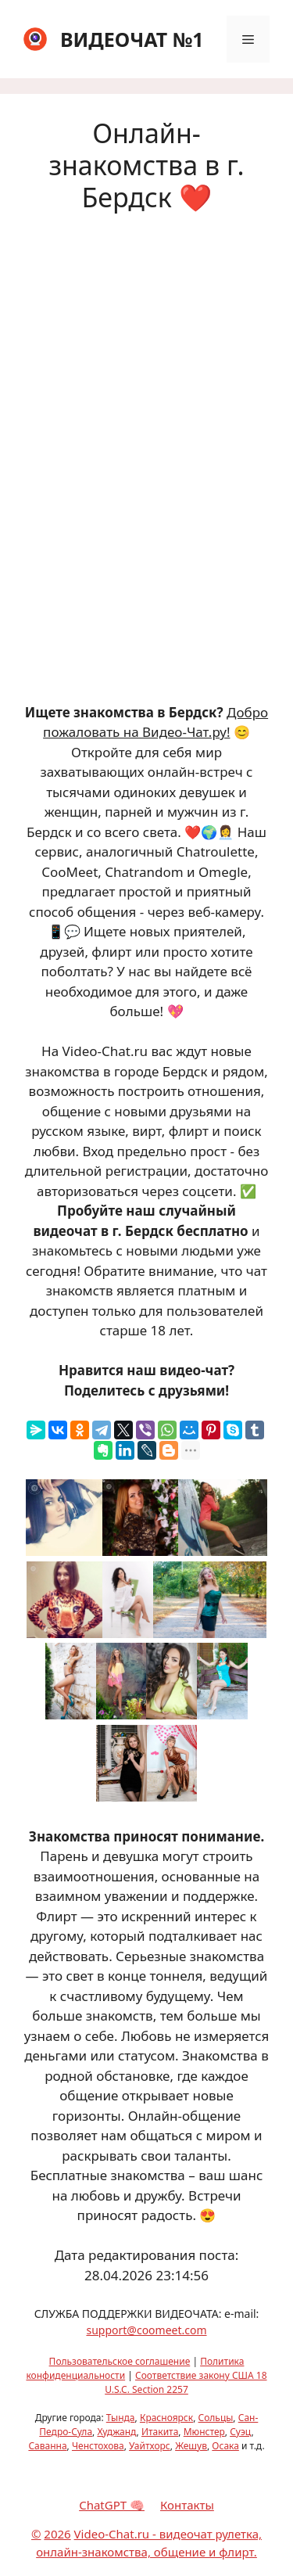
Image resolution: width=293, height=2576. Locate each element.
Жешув (191, 2445)
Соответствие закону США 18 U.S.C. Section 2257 (185, 2382)
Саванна (47, 2445)
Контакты (187, 2505)
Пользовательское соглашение (120, 2361)
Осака (225, 2445)
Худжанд (116, 2431)
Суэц (240, 2431)
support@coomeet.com (146, 2330)
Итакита (159, 2431)
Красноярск (166, 2417)
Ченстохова (98, 2445)
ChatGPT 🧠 (112, 2505)
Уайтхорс (149, 2445)
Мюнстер (204, 2431)
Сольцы (216, 2417)
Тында (120, 2417)
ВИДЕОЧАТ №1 (132, 39)
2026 (57, 2534)
